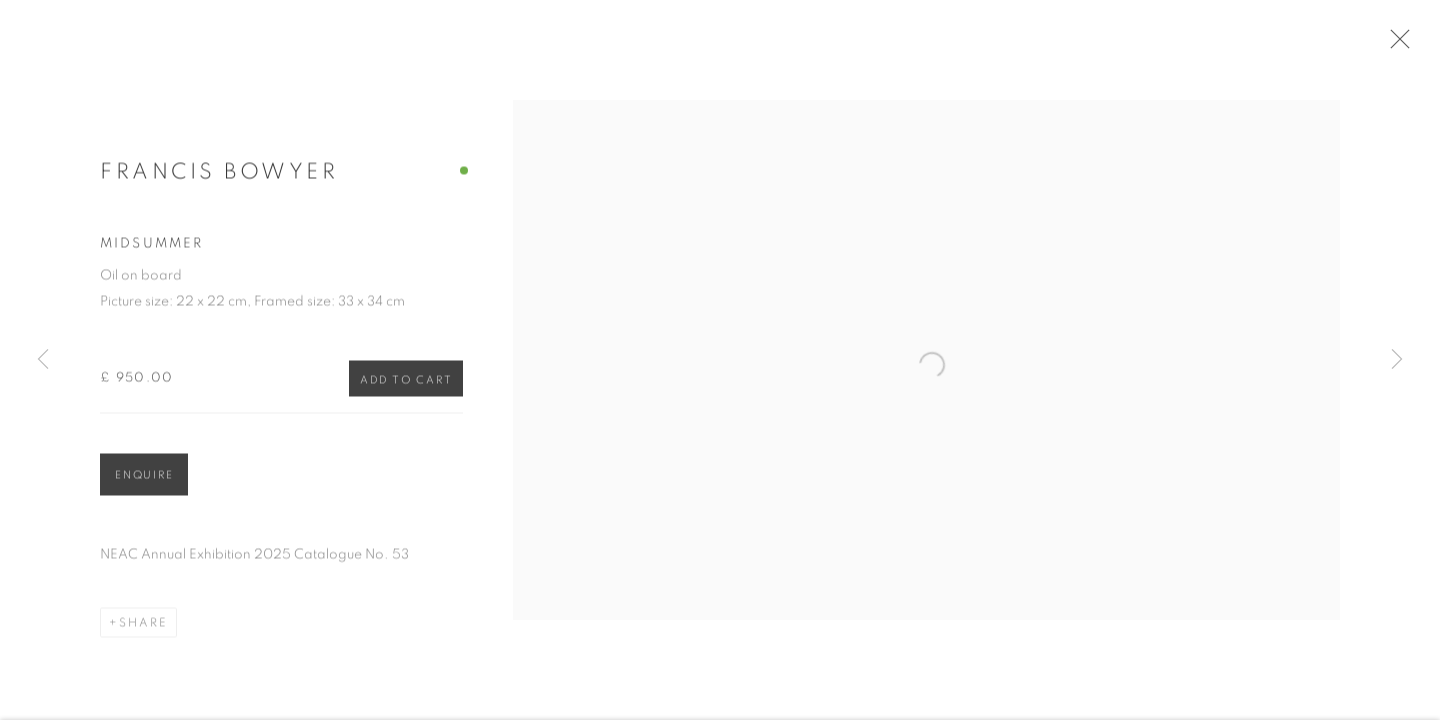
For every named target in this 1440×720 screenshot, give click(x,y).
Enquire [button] (144, 482)
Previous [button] (43, 360)
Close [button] (1404, 45)
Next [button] (1397, 360)
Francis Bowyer (219, 178)
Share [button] (143, 630)
